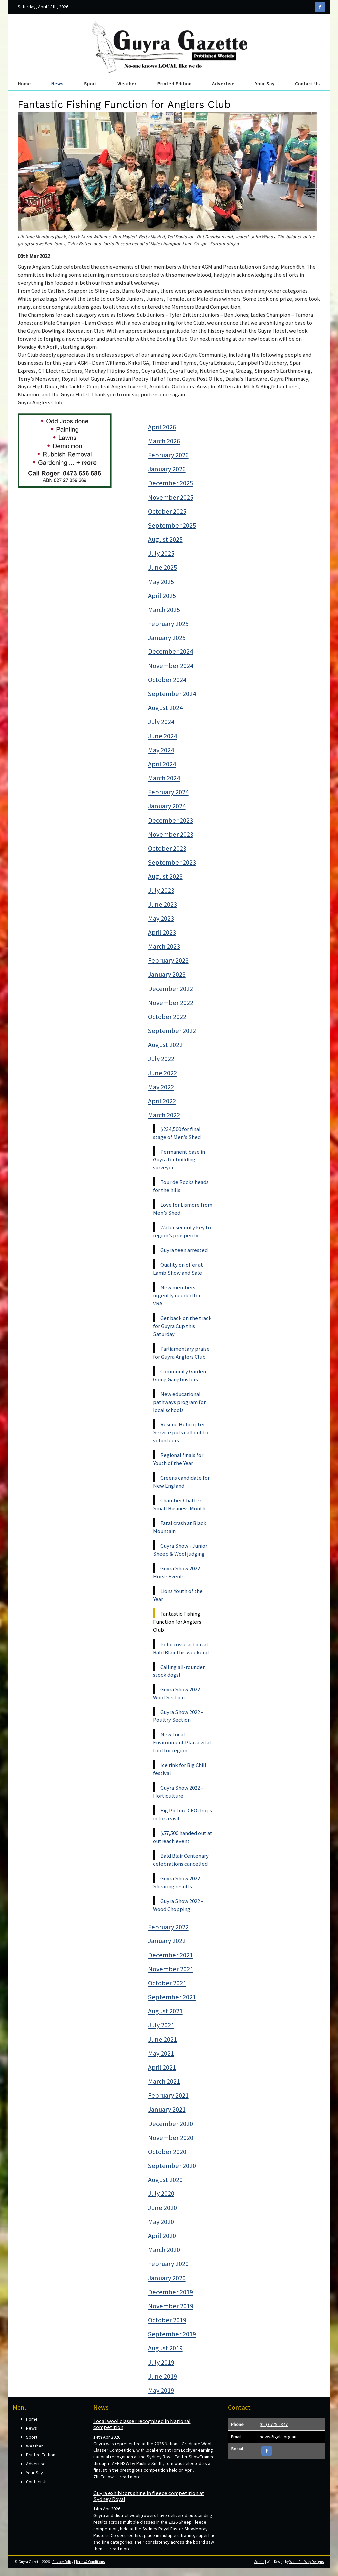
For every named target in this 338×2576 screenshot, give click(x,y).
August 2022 (165, 1044)
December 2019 (170, 2292)
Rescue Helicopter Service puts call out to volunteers (180, 1432)
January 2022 (167, 1940)
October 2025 (167, 511)
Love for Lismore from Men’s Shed (182, 1208)
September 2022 (172, 1030)
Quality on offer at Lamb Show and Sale (178, 1268)
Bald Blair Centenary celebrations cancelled (181, 1859)
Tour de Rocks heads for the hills (181, 1186)
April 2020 (162, 2235)
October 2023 (167, 848)
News (57, 84)
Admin (259, 2561)
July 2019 (161, 2362)
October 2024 (167, 679)
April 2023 (162, 932)
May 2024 (161, 750)
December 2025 (170, 483)
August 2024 (165, 707)
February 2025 (168, 623)
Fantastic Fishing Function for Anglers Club (177, 1621)
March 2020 (164, 2249)
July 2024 (161, 721)
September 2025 (172, 525)
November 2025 (170, 497)
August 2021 (165, 2011)
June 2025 (162, 567)
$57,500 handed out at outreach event (182, 1837)
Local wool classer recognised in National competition (142, 2424)
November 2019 (170, 2306)
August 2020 (165, 2179)
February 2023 (168, 960)
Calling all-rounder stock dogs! (179, 1670)
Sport (90, 84)
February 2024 (168, 792)
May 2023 (161, 918)
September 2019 (172, 2334)
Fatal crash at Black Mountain (179, 1527)
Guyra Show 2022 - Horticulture (178, 1791)
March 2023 (164, 946)
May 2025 (161, 581)
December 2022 (170, 988)
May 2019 (161, 2390)
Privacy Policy (62, 2561)
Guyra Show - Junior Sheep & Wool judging (180, 1549)
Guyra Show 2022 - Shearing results (178, 1882)
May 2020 (161, 2221)
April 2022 (162, 1101)
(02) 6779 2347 (274, 2424)
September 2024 (172, 693)
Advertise (223, 84)
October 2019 (167, 2320)
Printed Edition (174, 84)
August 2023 (165, 876)
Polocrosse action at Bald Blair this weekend (181, 1648)
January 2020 (167, 2278)
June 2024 (162, 736)
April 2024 (162, 764)
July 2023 (161, 890)
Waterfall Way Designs (306, 2561)
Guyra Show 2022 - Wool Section (178, 1693)
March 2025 (164, 609)
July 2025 (161, 553)
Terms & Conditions (90, 2561)
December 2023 (170, 820)
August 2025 (165, 539)
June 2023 (162, 904)
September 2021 (172, 1997)
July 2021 (161, 2025)
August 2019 (165, 2348)
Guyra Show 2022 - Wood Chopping (178, 1905)
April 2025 (162, 595)
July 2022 (161, 1058)
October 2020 (167, 2151)
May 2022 (161, 1087)
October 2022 (167, 1016)
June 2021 (162, 2039)
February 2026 (168, 455)
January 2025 (167, 637)
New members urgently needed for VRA (177, 1295)
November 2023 (170, 834)
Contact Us (307, 84)
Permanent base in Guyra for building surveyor (179, 1159)
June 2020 (162, 2207)
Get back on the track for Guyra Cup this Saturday (182, 1326)
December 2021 (170, 1955)
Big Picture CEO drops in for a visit (182, 1814)
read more (130, 2477)
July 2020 (161, 2193)
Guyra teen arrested (184, 1250)
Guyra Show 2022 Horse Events (176, 1572)
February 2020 (168, 2263)
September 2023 (172, 862)
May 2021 (161, 2053)
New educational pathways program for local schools (179, 1402)
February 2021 (168, 2095)
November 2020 (170, 2137)
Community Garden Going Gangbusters (179, 1375)
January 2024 (167, 806)
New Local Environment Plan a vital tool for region (182, 1742)
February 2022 (168, 1927)
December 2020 (170, 2123)
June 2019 (162, 2376)
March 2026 (164, 441)
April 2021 (162, 2067)
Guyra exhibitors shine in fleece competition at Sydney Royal (148, 2496)
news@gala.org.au (278, 2437)
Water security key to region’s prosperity (182, 1231)
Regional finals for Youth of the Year (178, 1459)
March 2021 (164, 2081)
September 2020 (172, 2165)
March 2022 (164, 1115)
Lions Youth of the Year (178, 1595)
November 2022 (170, 1002)
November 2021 (170, 1969)
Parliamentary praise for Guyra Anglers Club (181, 1352)
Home (24, 84)
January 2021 (167, 2109)
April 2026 (162, 427)
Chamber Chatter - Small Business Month (179, 1504)
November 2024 (170, 665)
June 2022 (162, 1073)
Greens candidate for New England (181, 1481)
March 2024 (164, 778)
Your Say (265, 84)
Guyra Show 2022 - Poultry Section (178, 1716)
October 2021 (167, 1983)
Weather (127, 84)
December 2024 (170, 651)
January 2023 (167, 974)
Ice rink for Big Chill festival (179, 1769)
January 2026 (167, 469)
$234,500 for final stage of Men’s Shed (177, 1133)
